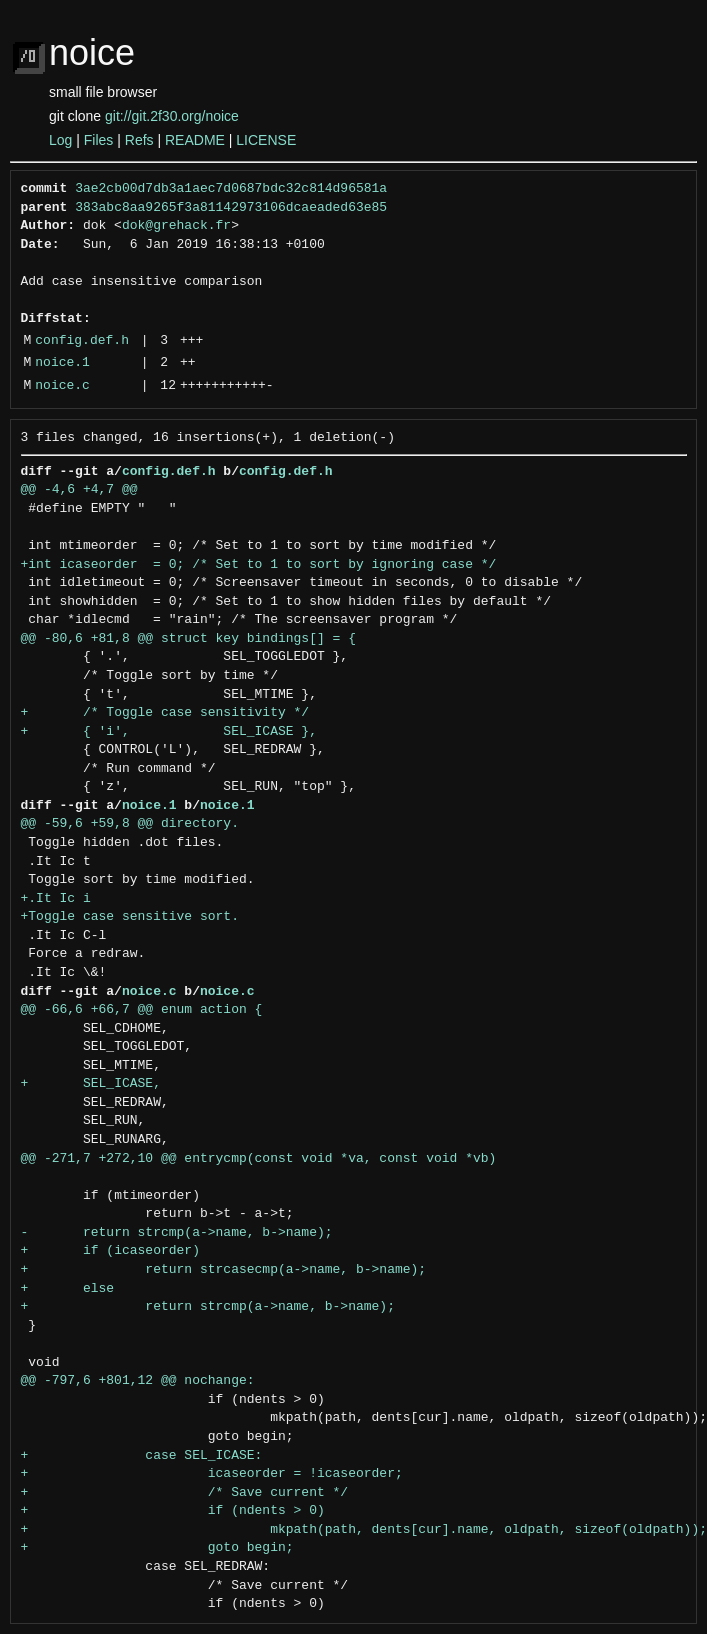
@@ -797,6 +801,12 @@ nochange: (138, 1381)
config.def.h (82, 341)
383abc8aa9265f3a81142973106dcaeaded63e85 (231, 208)
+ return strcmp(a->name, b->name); (208, 1307)
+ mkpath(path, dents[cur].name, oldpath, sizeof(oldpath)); (364, 1530)
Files (99, 140)
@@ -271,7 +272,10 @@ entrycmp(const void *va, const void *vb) (259, 1159)
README (195, 140)
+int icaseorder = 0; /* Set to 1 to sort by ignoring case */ (259, 565)
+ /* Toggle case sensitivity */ (165, 713)
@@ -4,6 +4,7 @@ (79, 490)
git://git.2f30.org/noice (172, 116)
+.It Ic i (56, 899)
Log (60, 140)
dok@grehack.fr (176, 226)
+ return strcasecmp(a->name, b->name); (224, 1270)
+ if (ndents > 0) (173, 1511)
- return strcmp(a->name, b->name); (177, 1233)
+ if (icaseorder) (110, 1251)
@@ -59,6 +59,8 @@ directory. (130, 824)
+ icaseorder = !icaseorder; (212, 1474)
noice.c (62, 386)
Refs (139, 140)
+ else (68, 1289)
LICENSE (266, 140)
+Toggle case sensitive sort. (130, 917)
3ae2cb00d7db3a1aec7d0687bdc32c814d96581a (231, 189)
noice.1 (62, 363)
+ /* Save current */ (185, 1493)
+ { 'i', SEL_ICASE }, (169, 732)
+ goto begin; (157, 1548)
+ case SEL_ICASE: (142, 1456)
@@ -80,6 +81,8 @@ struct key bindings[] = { (188, 639)
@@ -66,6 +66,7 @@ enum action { (142, 1010)
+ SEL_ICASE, (91, 1084)
